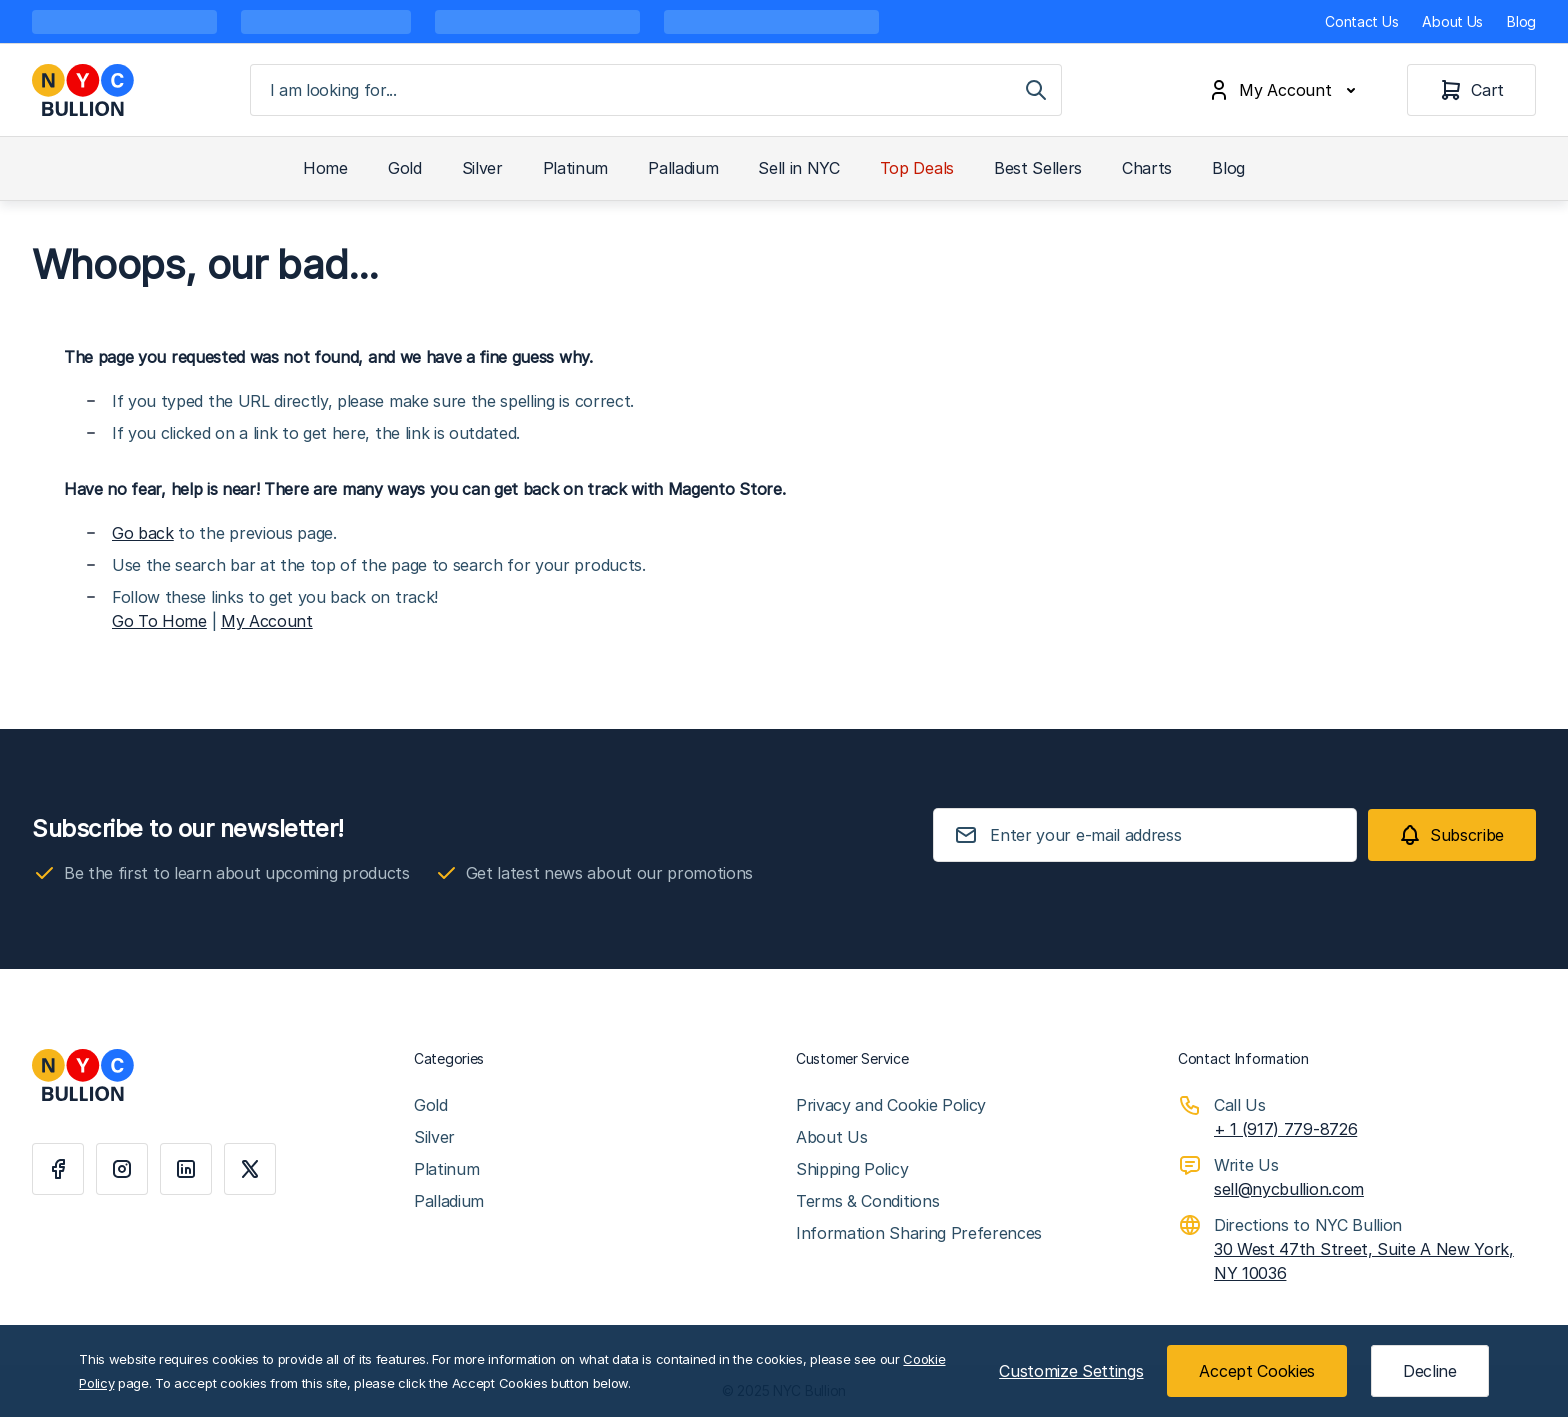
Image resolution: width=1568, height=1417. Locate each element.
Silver (482, 168)
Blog (1521, 21)
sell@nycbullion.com (1289, 1189)
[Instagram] (122, 1169)
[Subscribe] (1452, 835)
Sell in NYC (798, 168)
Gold (405, 168)
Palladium (683, 168)
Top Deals (917, 168)
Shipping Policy (852, 1169)
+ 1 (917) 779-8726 (1285, 1129)
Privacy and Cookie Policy (891, 1105)
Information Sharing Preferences (919, 1233)
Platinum (575, 168)
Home (325, 168)
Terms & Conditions (867, 1201)
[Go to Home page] (83, 90)
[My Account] (1286, 90)
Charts (1147, 168)
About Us (1452, 21)
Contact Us (1361, 21)
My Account (267, 621)
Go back (143, 533)
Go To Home (159, 621)
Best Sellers (1038, 168)
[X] (250, 1169)
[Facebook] (58, 1169)
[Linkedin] (186, 1169)
